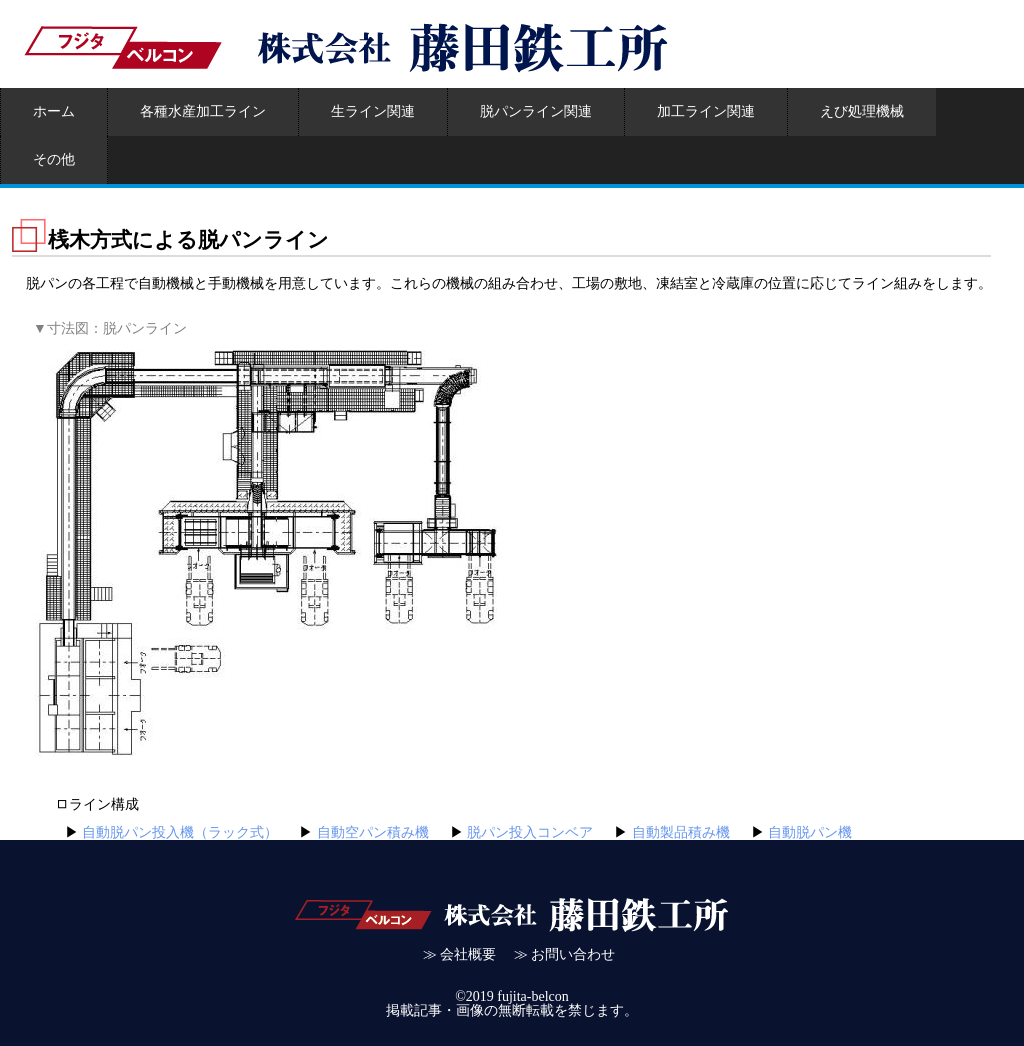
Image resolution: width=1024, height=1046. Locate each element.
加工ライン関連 (706, 111)
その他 (54, 159)
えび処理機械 (862, 111)
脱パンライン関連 (536, 111)
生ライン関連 (373, 111)
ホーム (54, 111)
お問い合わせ (573, 954)
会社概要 (468, 954)
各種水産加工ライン (203, 111)
